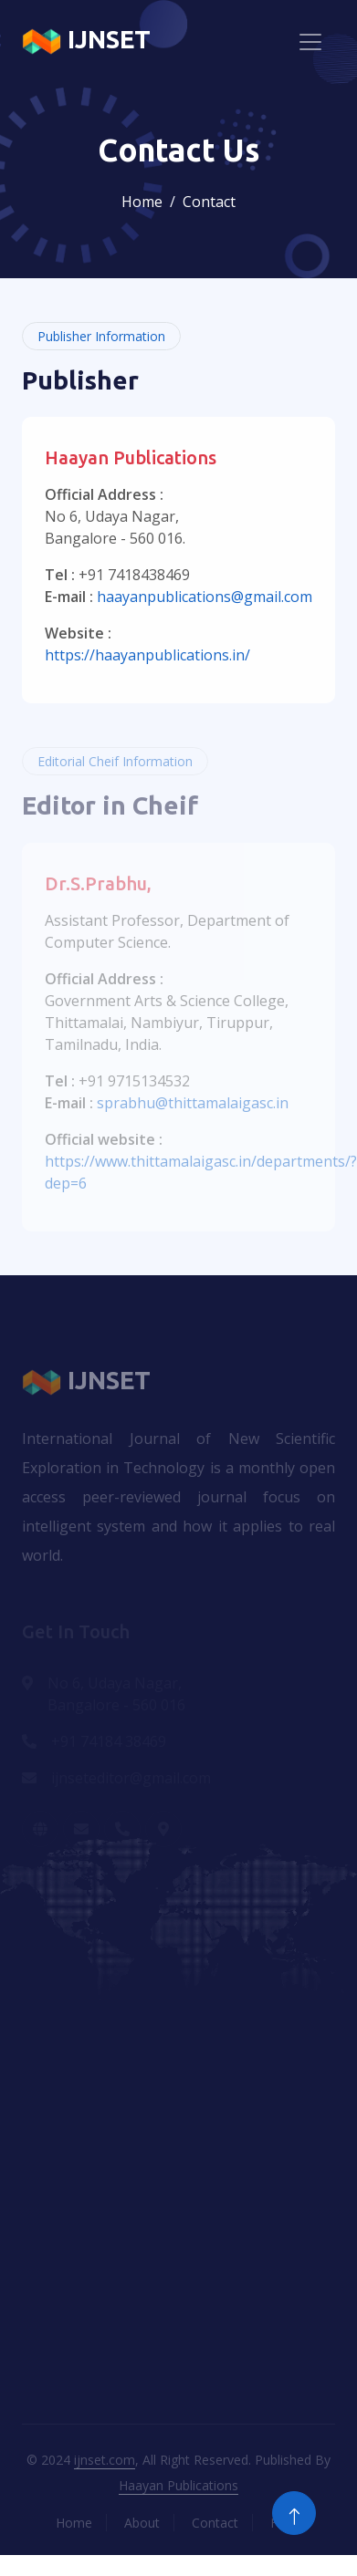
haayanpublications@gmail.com (204, 597)
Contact (215, 2522)
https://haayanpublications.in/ (147, 655)
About (142, 2522)
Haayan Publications (178, 2485)
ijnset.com (104, 2459)
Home (142, 202)
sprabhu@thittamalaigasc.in (193, 1103)
